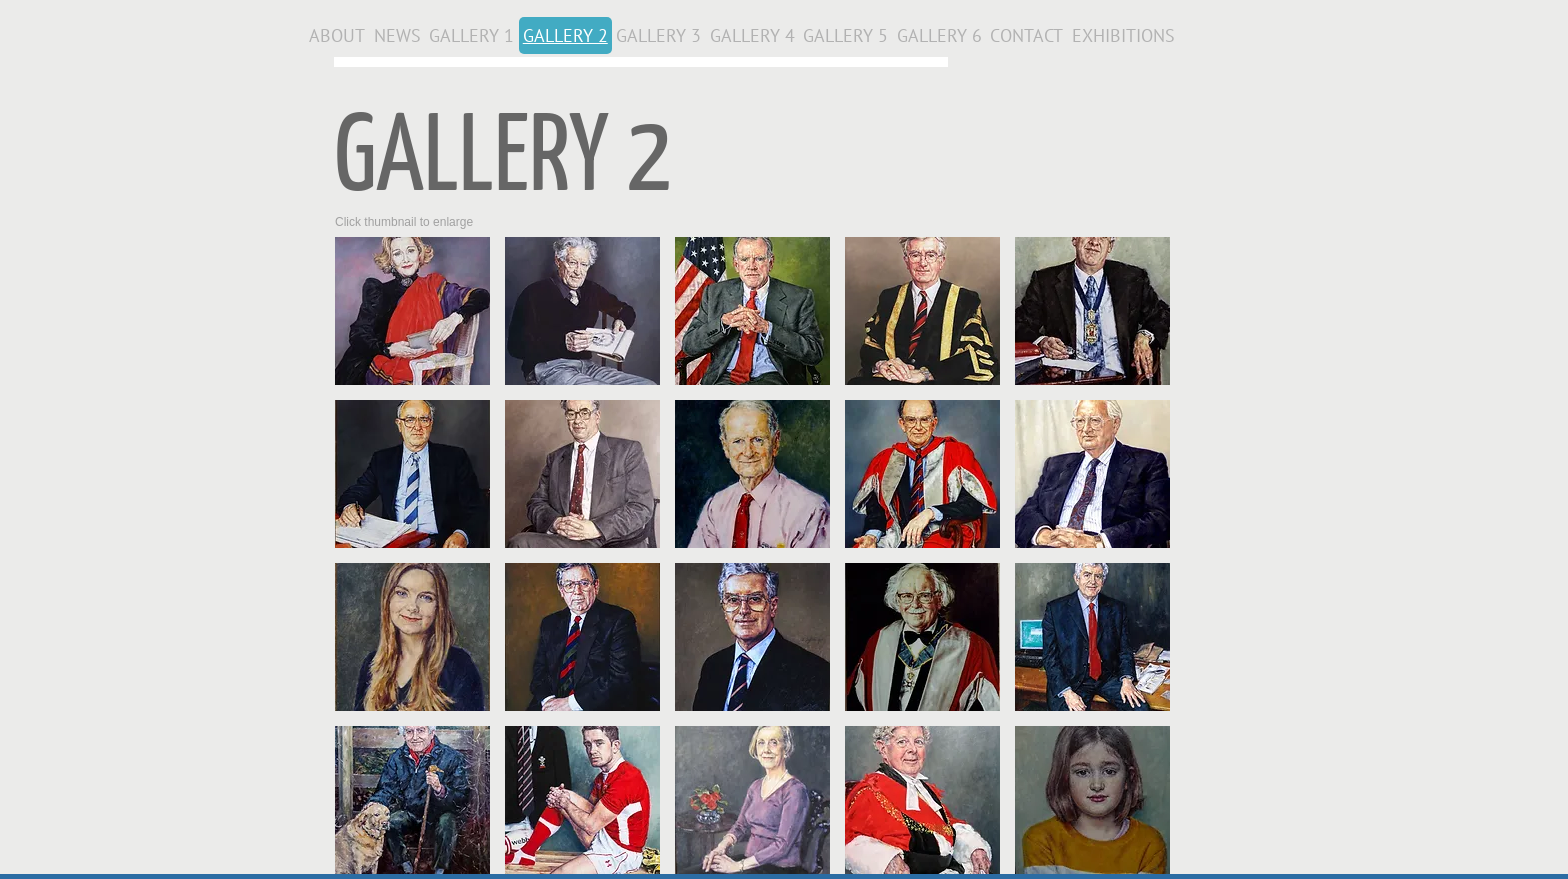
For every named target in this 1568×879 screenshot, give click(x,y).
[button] (412, 311)
